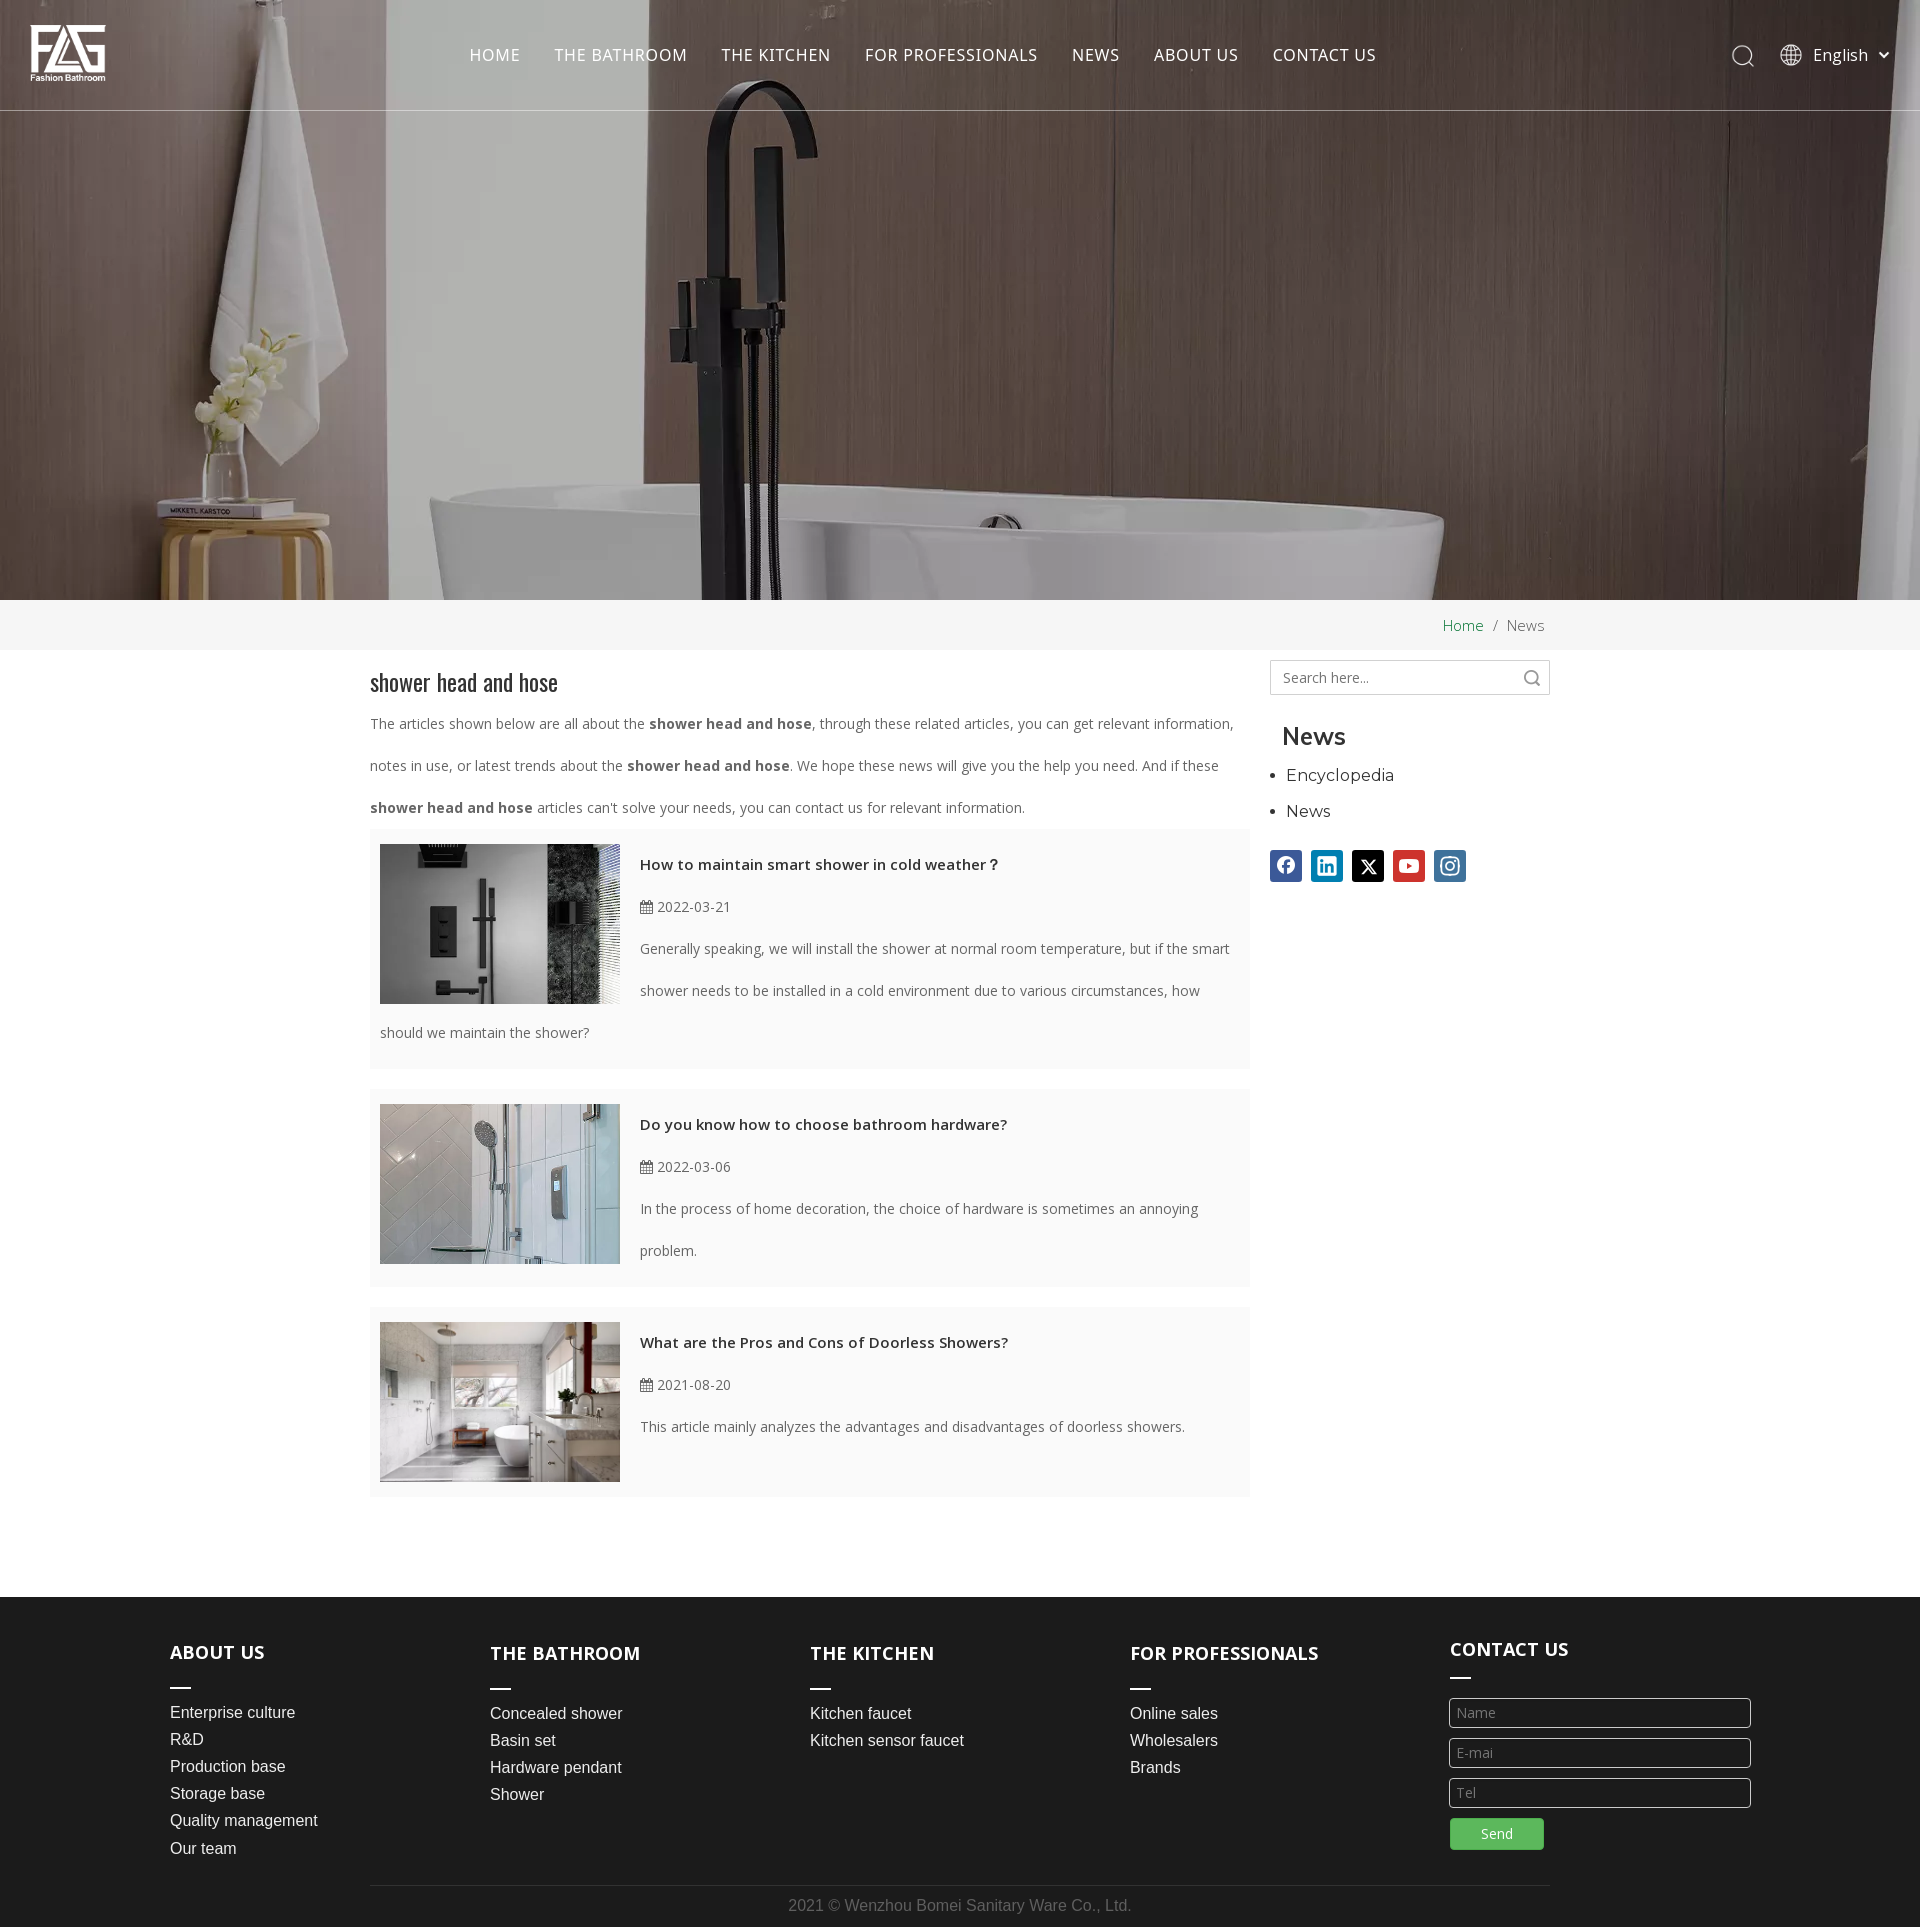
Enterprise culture (232, 1712)
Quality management (244, 1820)
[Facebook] (1286, 866)
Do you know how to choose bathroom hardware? (823, 1124)
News (1308, 811)
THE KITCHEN (777, 55)
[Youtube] (1409, 866)
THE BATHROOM (620, 55)
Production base (228, 1766)
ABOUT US (1196, 55)
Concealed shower (556, 1713)
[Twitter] (1368, 866)
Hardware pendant (556, 1767)
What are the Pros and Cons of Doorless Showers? (824, 1342)
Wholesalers (1174, 1740)
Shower (517, 1794)
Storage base (217, 1793)
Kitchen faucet (860, 1713)
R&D (187, 1739)
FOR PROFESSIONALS (951, 55)
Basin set (523, 1740)
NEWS (1096, 55)
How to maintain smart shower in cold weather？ (820, 864)
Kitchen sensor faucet (887, 1740)
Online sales (1174, 1713)
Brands (1155, 1767)
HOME (494, 55)
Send (1497, 1833)
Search (1532, 677)
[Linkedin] (1327, 866)
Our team (203, 1848)
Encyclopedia (1340, 775)
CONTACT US (1325, 55)
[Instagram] (1450, 866)
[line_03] (1460, 1676)
